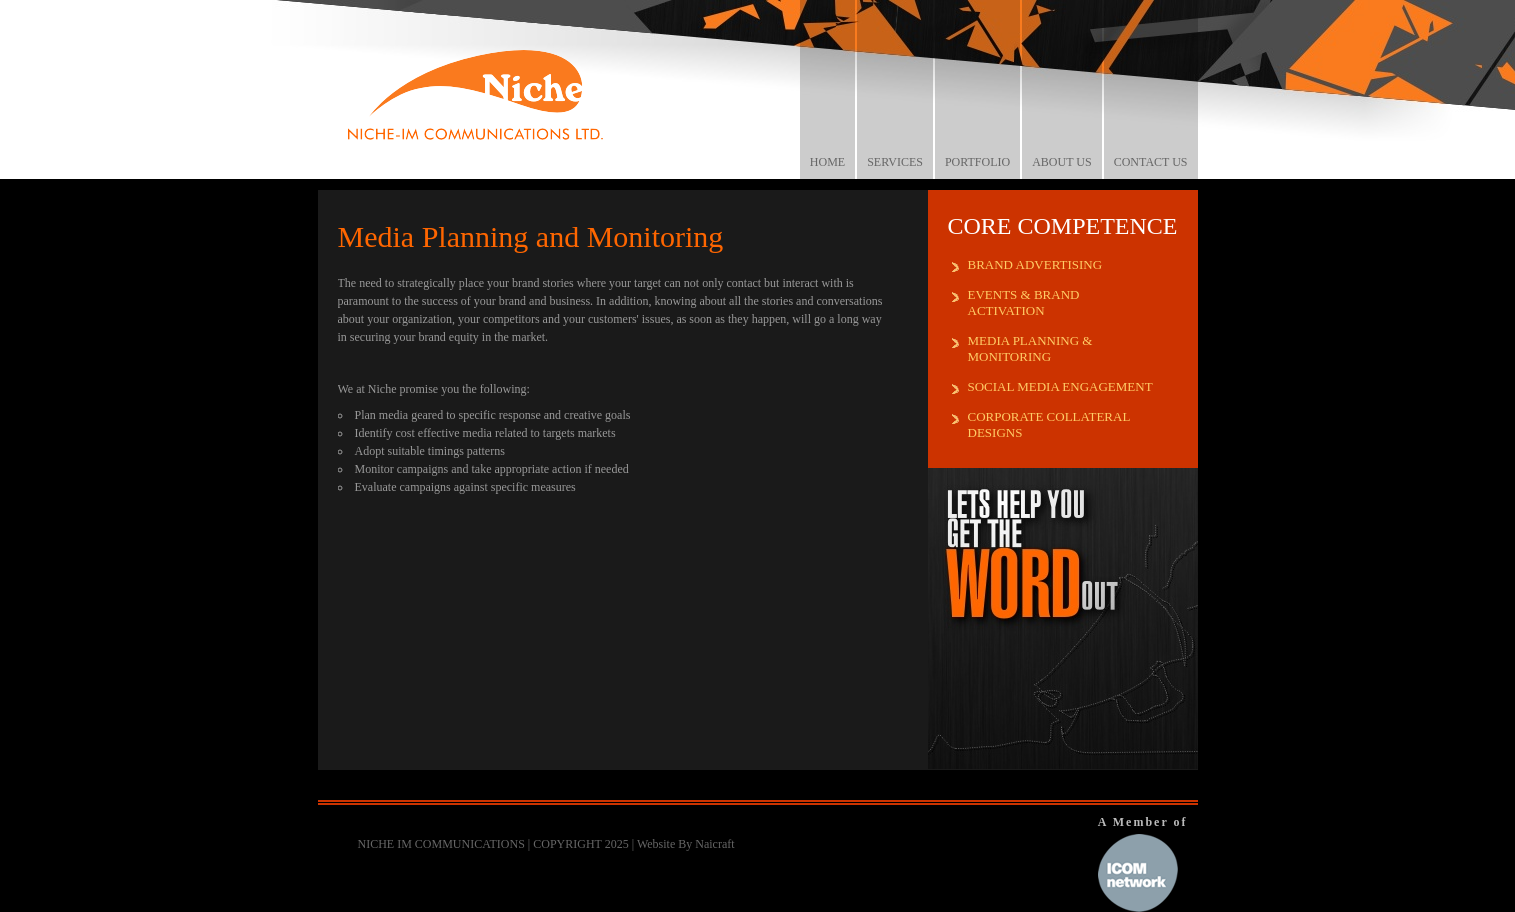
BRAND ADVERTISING (1035, 264)
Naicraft (714, 844)
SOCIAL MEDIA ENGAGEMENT (1060, 386)
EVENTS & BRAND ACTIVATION (1024, 302)
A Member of (1143, 863)
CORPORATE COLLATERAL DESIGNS (1049, 424)
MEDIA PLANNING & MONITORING (1030, 348)
